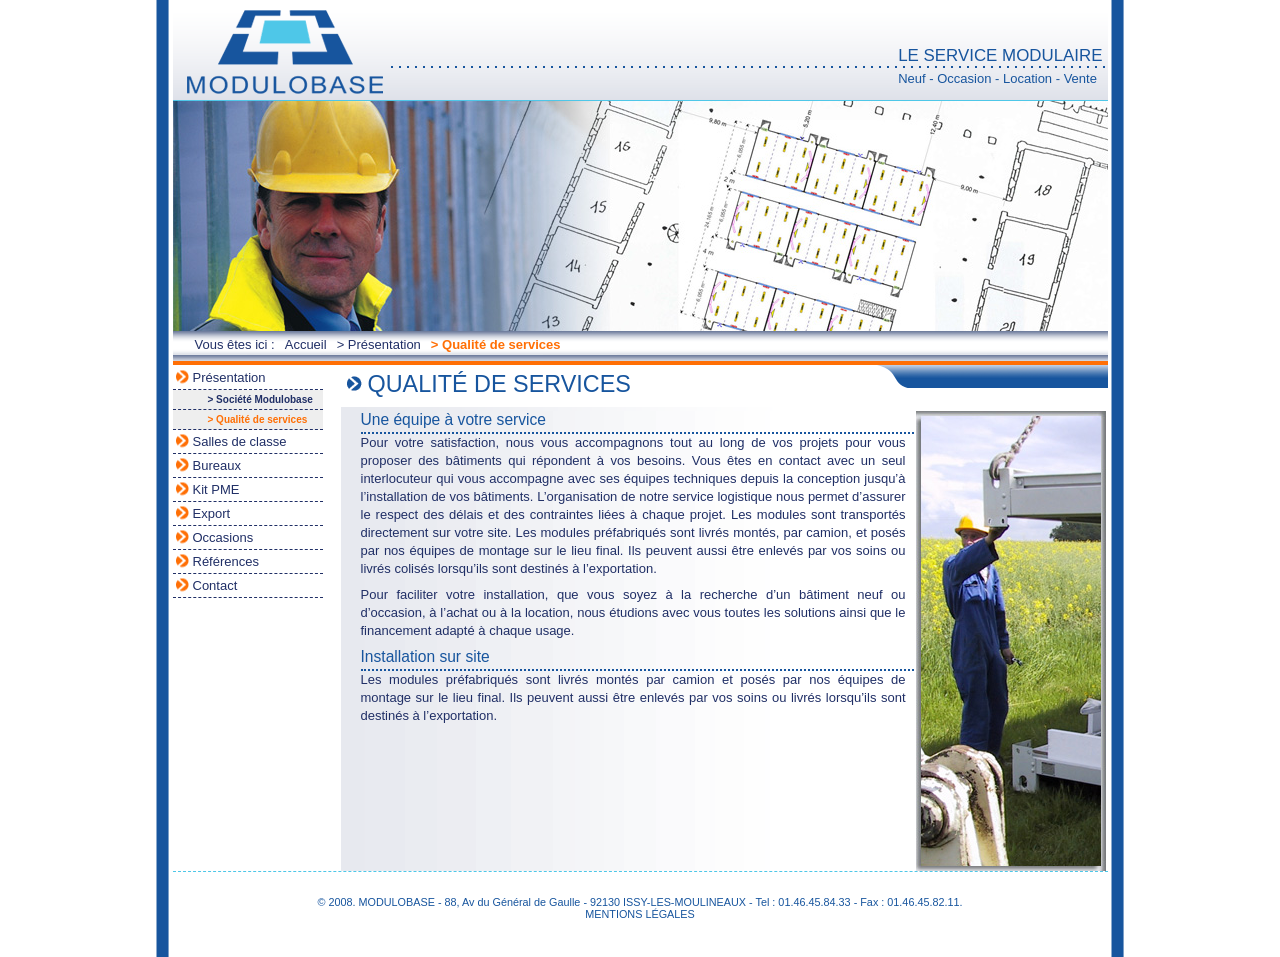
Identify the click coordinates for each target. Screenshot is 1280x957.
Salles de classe (240, 441)
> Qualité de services (496, 344)
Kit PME (216, 489)
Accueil (306, 344)
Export (212, 513)
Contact (215, 585)
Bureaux (217, 465)
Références (226, 561)
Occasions (223, 537)
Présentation (229, 377)
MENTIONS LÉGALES (640, 914)
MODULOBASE (283, 52)
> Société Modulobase (260, 399)
